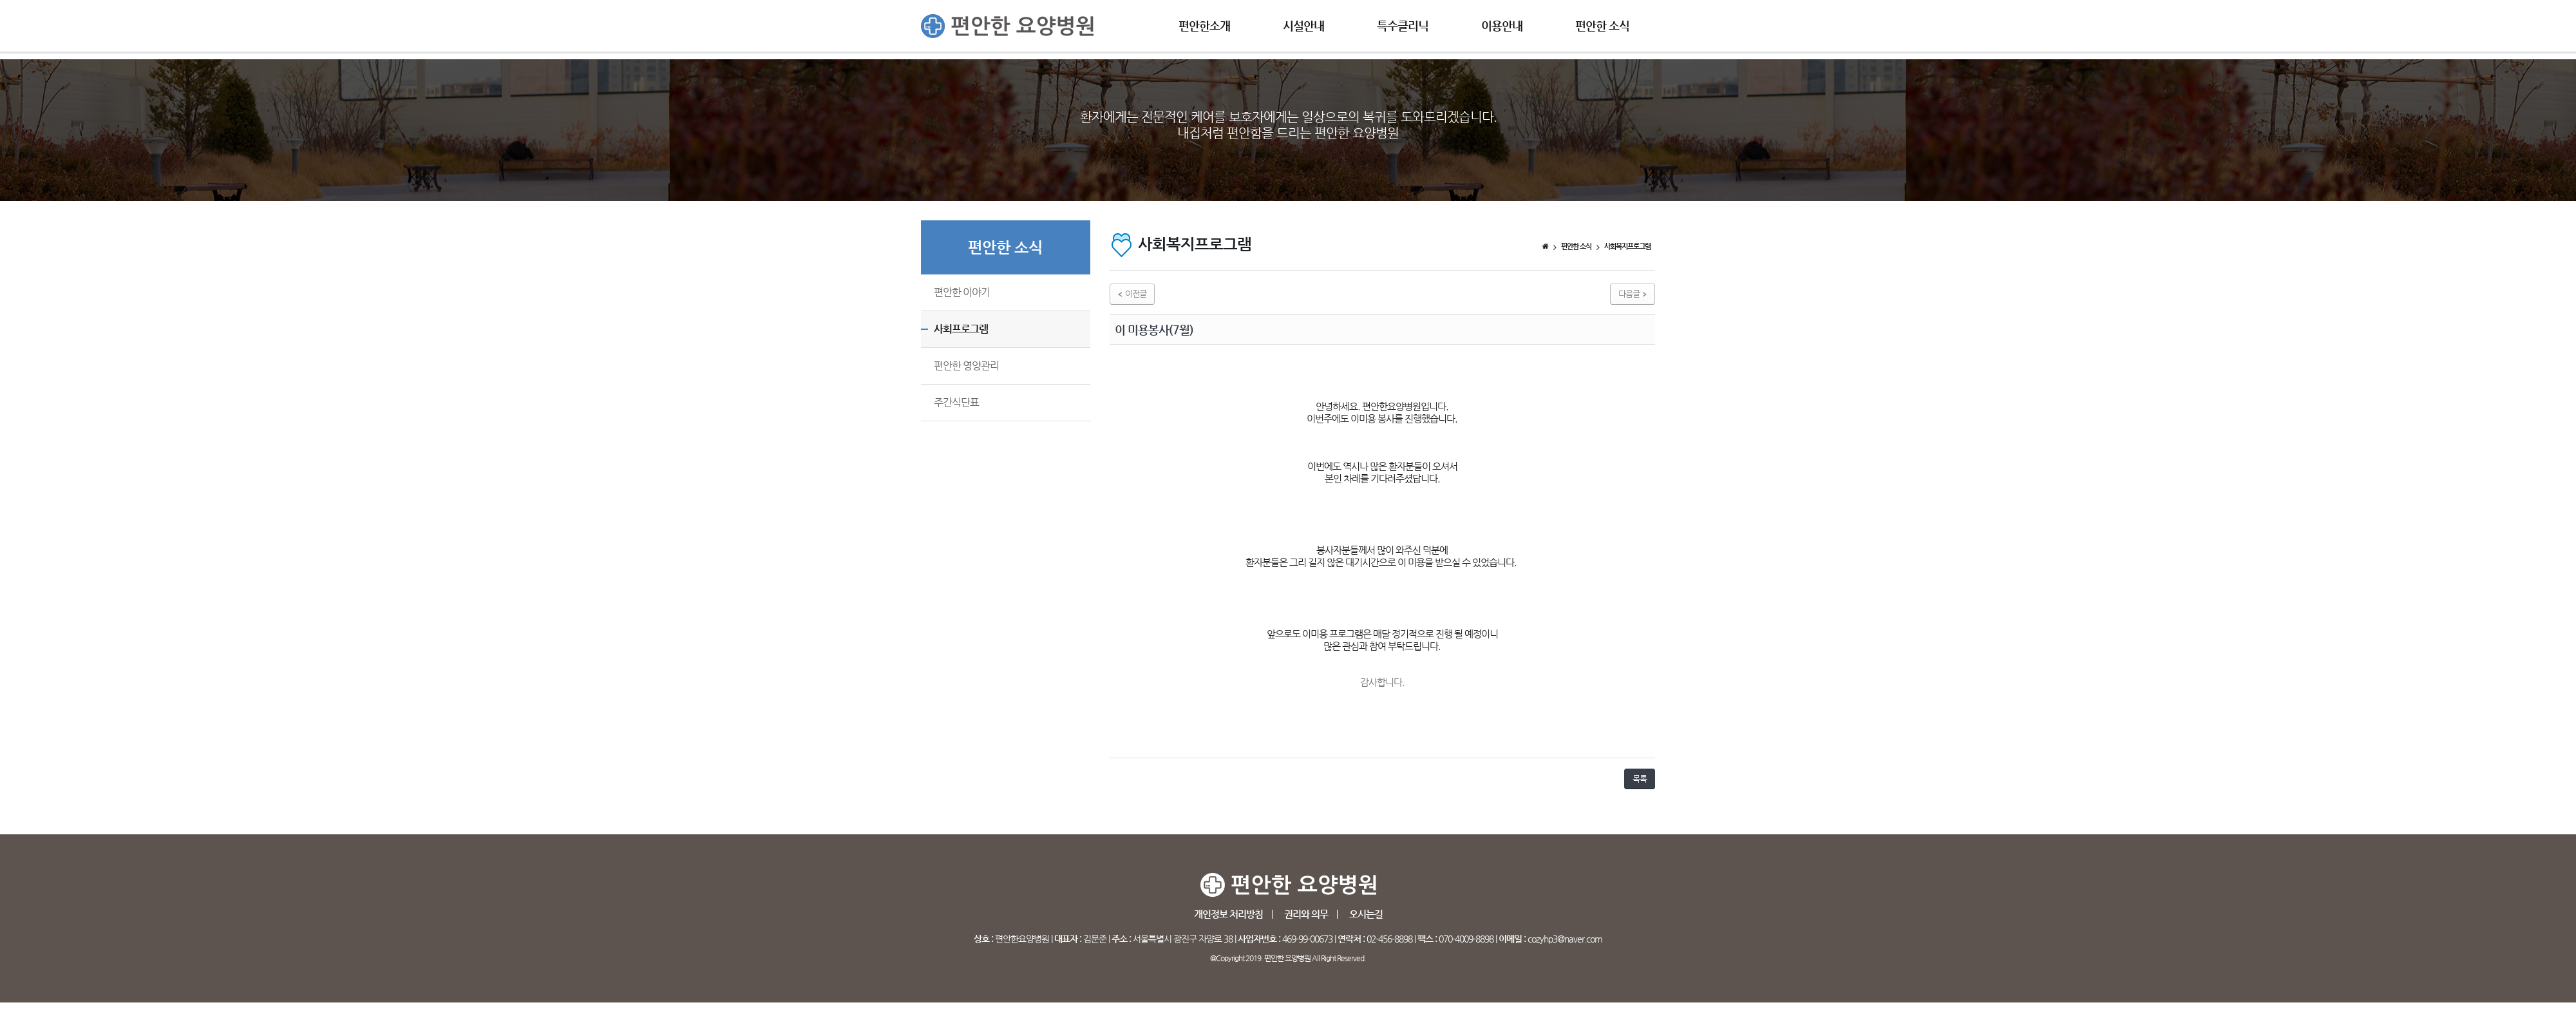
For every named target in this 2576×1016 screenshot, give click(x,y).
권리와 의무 (1306, 913)
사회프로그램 (961, 329)
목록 (1640, 778)
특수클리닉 (1402, 25)
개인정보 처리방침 (1228, 913)
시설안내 (1303, 25)
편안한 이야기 (962, 292)
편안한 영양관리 (966, 365)
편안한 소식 (1602, 25)
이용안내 (1501, 25)
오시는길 (1366, 913)
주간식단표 (956, 402)
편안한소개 (1204, 25)
